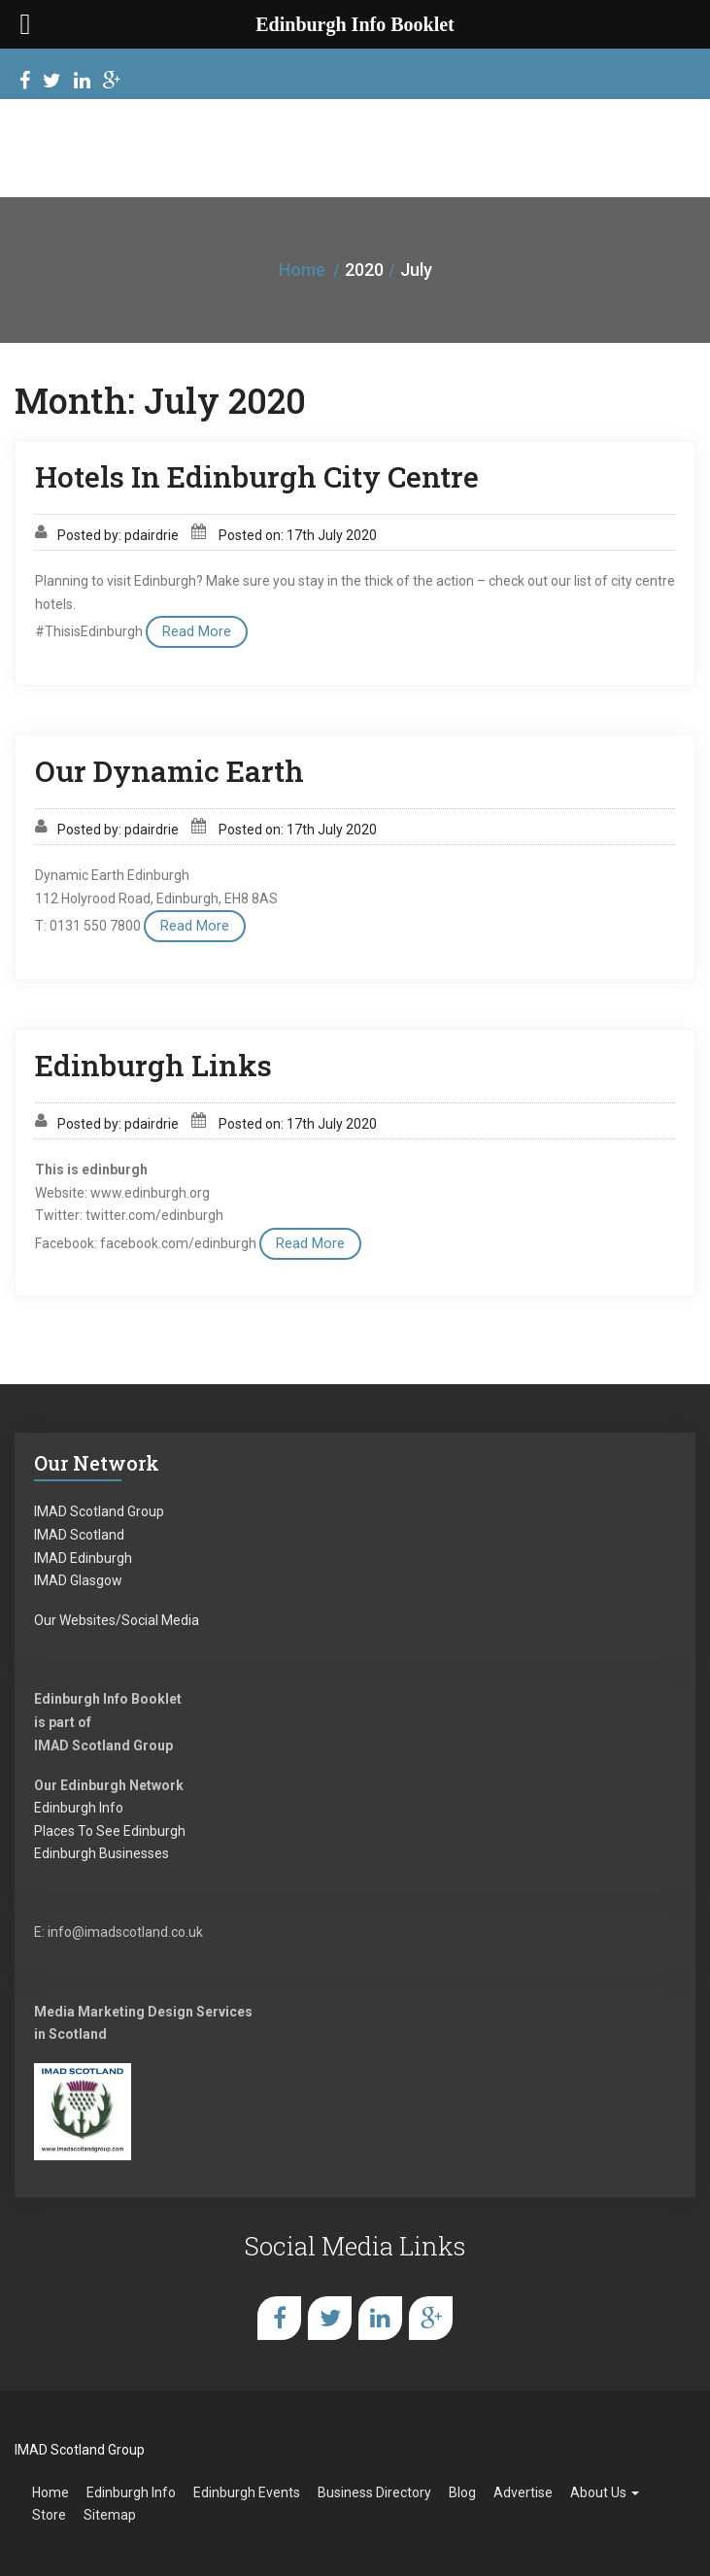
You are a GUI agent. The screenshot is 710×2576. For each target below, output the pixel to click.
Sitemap (110, 2515)
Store (49, 2515)
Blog (462, 2492)
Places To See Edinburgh (110, 1831)
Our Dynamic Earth (169, 771)
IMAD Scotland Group (99, 1511)
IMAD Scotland (79, 1534)
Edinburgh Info (78, 1807)
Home (302, 269)
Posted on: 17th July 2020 (298, 535)
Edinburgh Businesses (101, 1853)
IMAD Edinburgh (83, 1558)
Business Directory (374, 2492)
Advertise (523, 2492)
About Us (604, 2492)
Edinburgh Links (153, 1065)
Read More (196, 631)
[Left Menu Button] (25, 24)
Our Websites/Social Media (116, 1620)
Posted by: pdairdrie (118, 535)
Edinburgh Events (246, 2492)
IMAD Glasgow (78, 1580)
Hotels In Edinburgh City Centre (257, 476)
